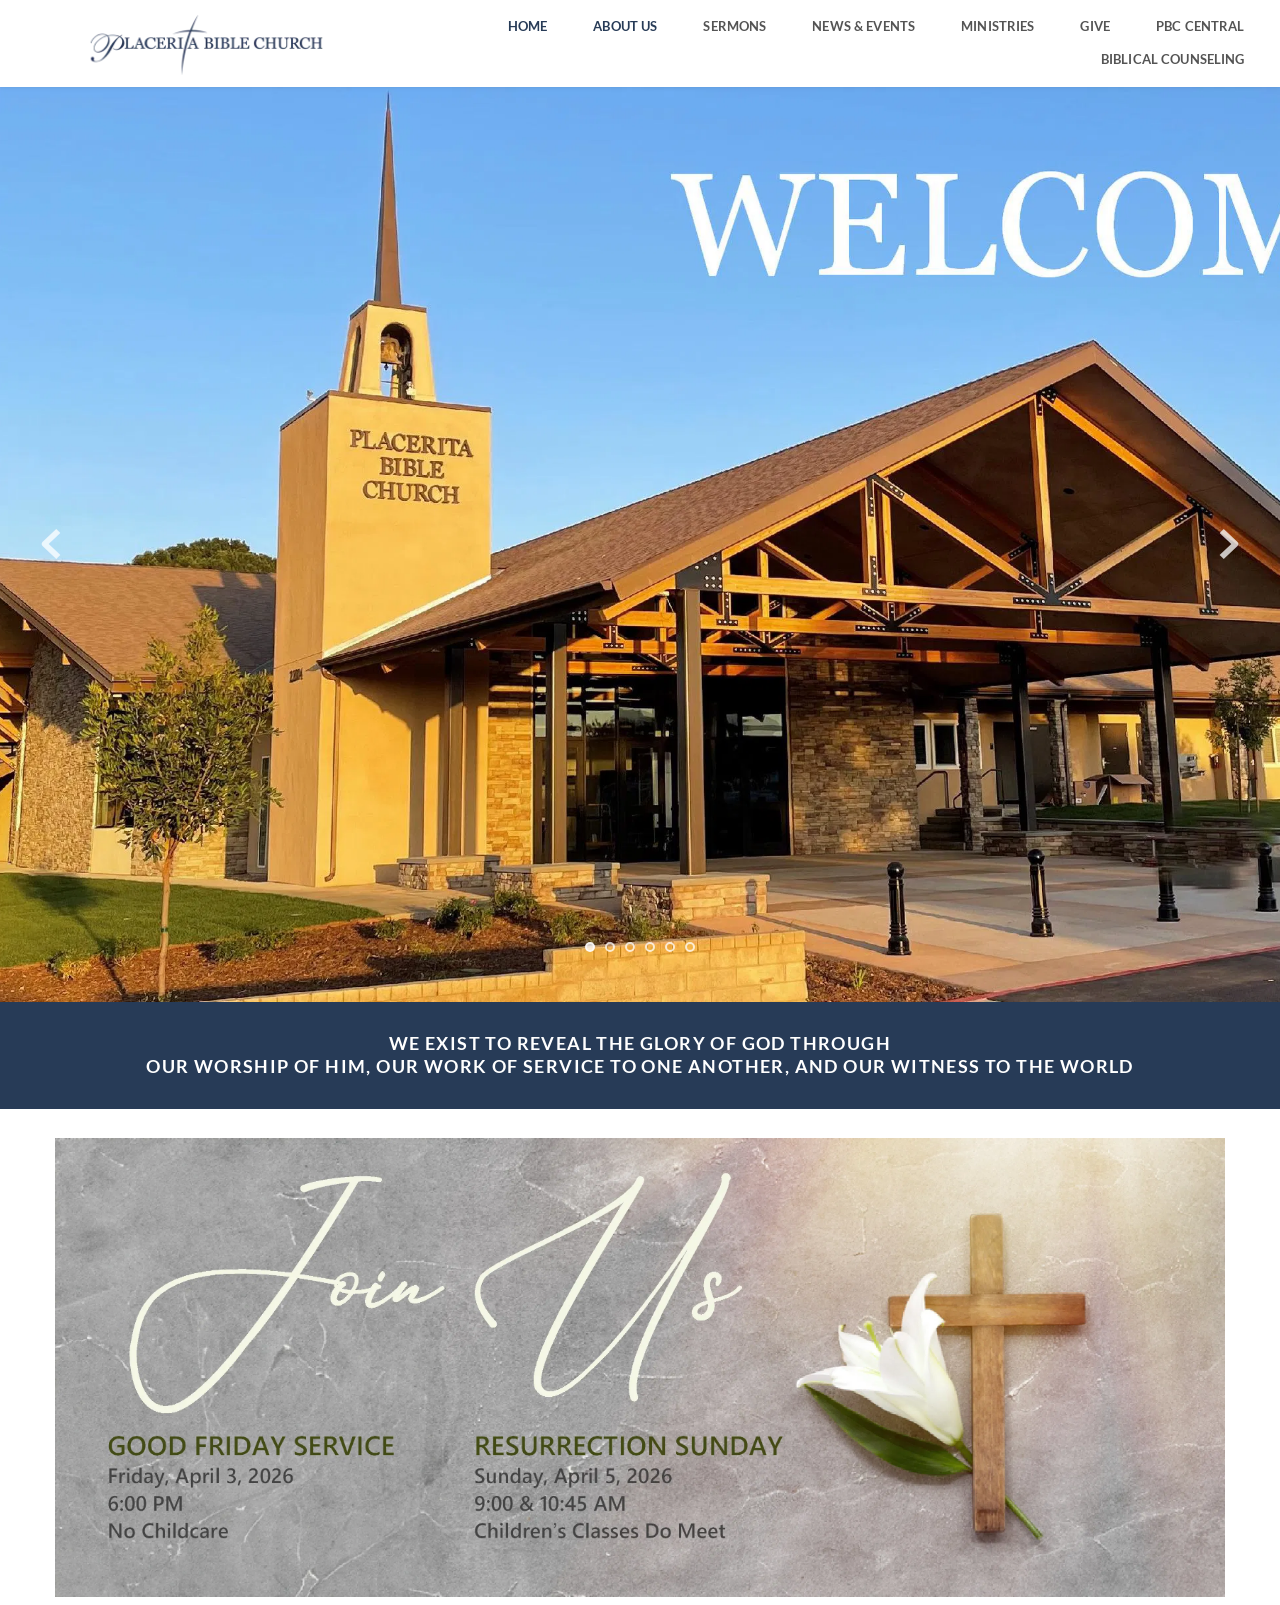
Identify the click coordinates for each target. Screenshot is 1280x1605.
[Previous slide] (51, 544)
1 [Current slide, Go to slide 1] (590, 947)
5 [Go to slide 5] (670, 947)
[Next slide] (1229, 544)
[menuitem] (528, 26)
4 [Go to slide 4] (650, 947)
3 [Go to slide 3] (630, 947)
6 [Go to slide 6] (690, 947)
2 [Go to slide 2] (610, 947)
